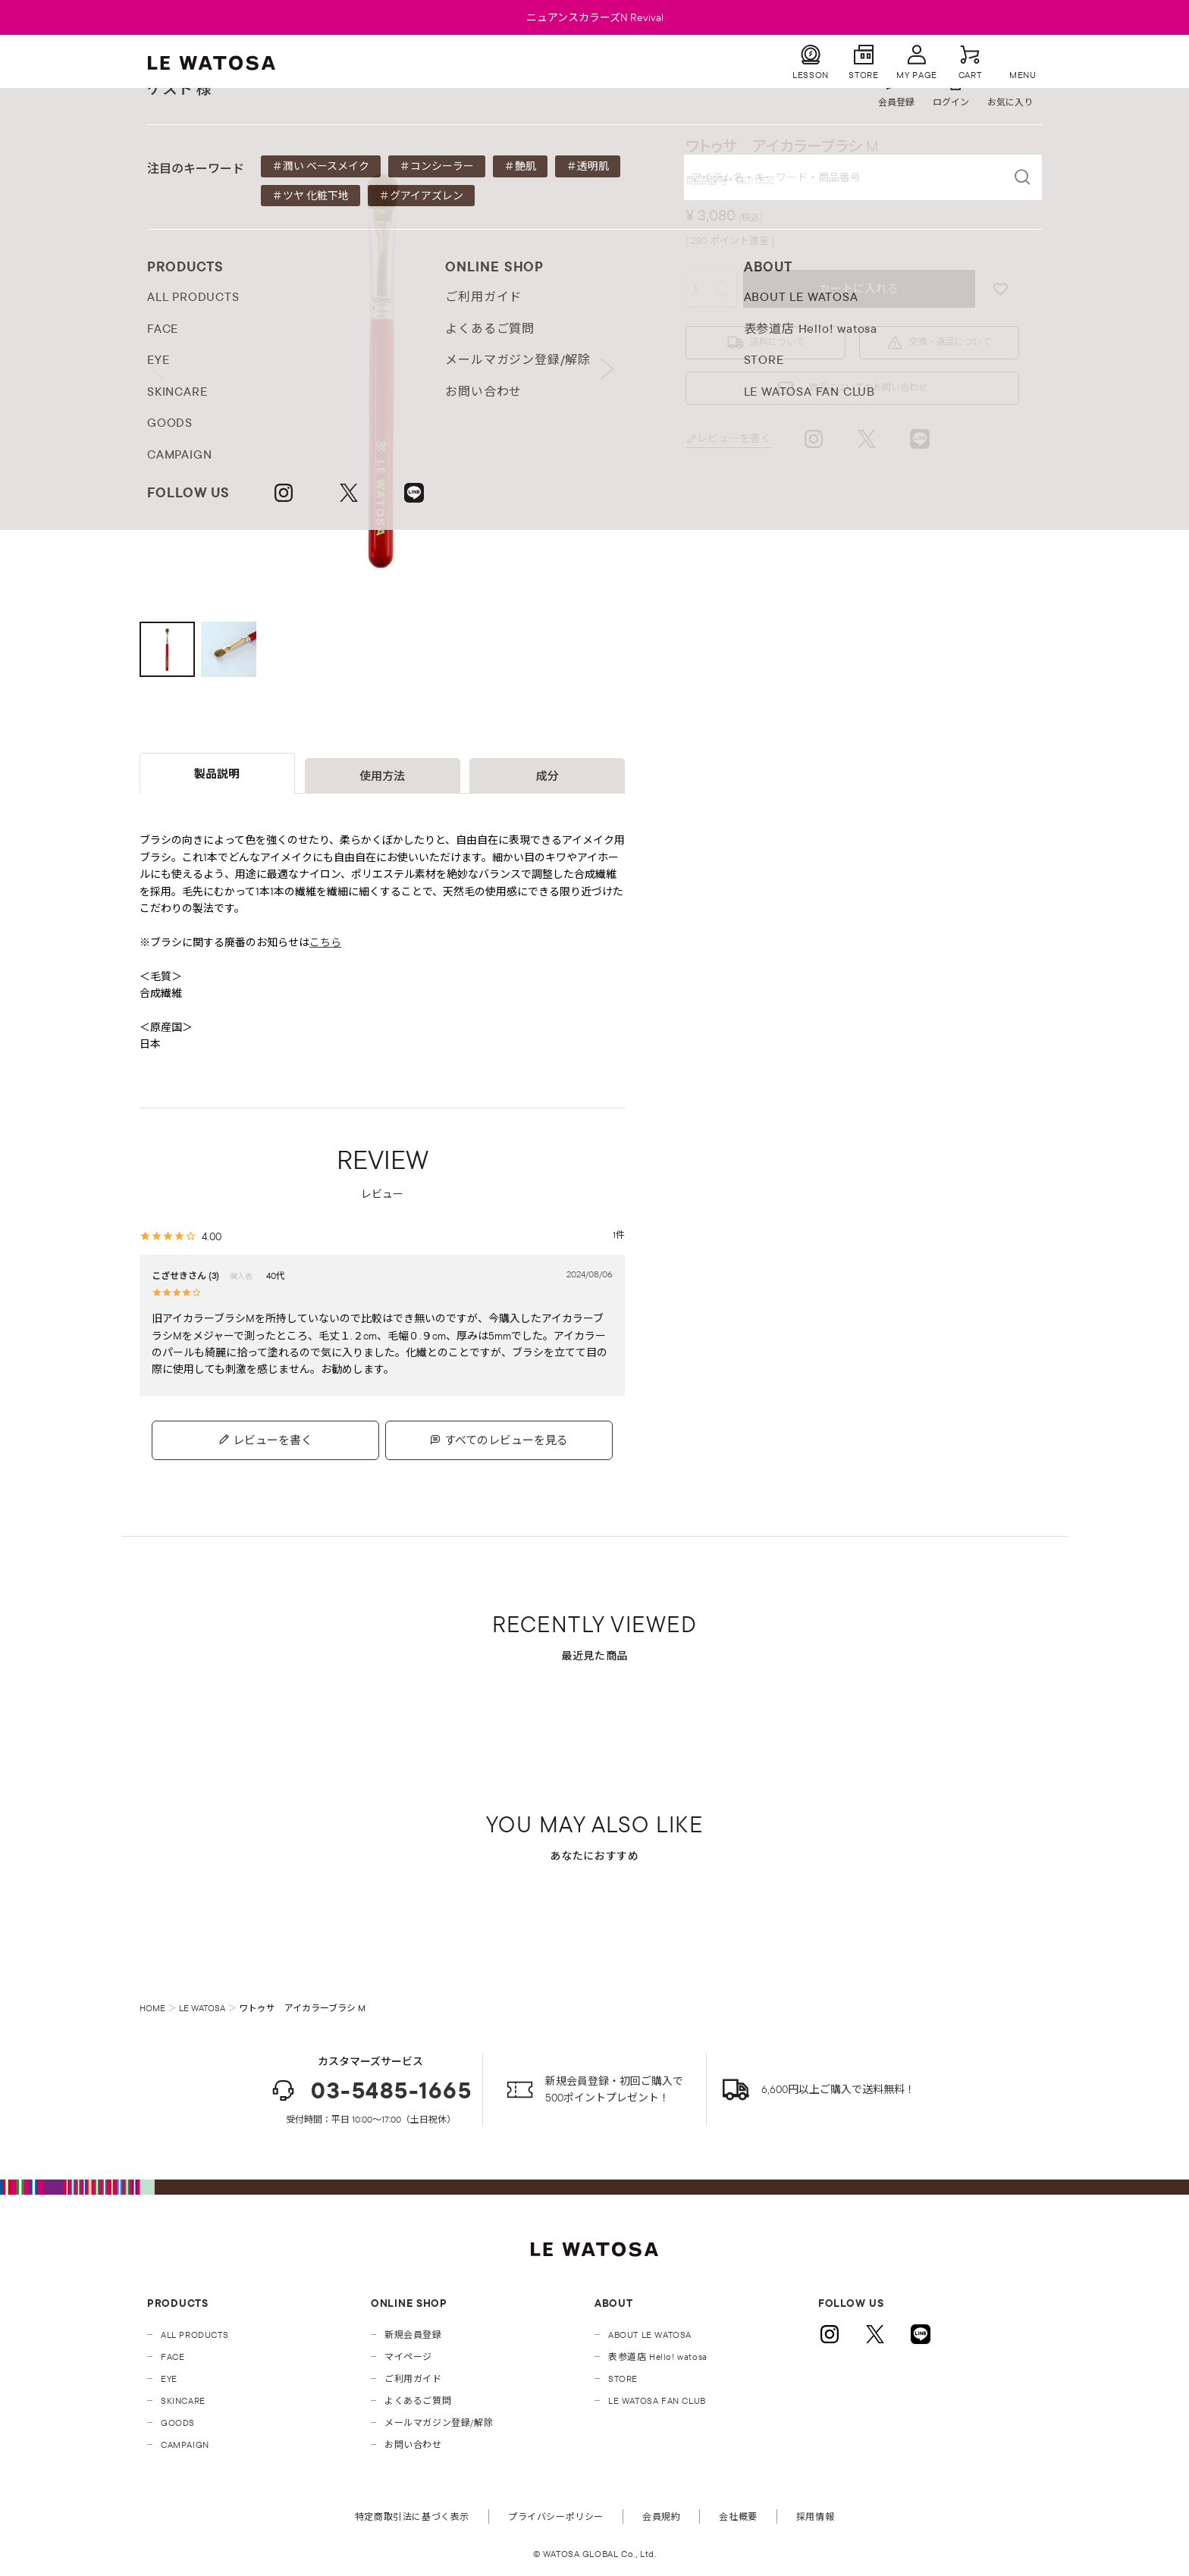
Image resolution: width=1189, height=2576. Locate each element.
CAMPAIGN (185, 2444)
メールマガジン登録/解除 (438, 2422)
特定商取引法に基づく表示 (412, 2516)
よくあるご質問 (417, 2400)
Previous (156, 369)
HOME (152, 2007)
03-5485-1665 (370, 2090)
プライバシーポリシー (556, 2516)
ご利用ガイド (413, 2378)
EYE (169, 2378)
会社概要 (738, 2516)
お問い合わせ (413, 2444)
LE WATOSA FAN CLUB (657, 2400)
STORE (623, 2378)
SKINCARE (183, 2400)
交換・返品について (950, 341)
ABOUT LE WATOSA (650, 2334)
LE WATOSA (202, 2007)
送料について (777, 341)
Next (607, 369)
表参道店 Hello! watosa (657, 2356)
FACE (172, 2356)
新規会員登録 (413, 2334)
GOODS (178, 2422)
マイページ (408, 2356)
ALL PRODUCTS (194, 2334)
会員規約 (661, 2516)
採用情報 (815, 2516)
